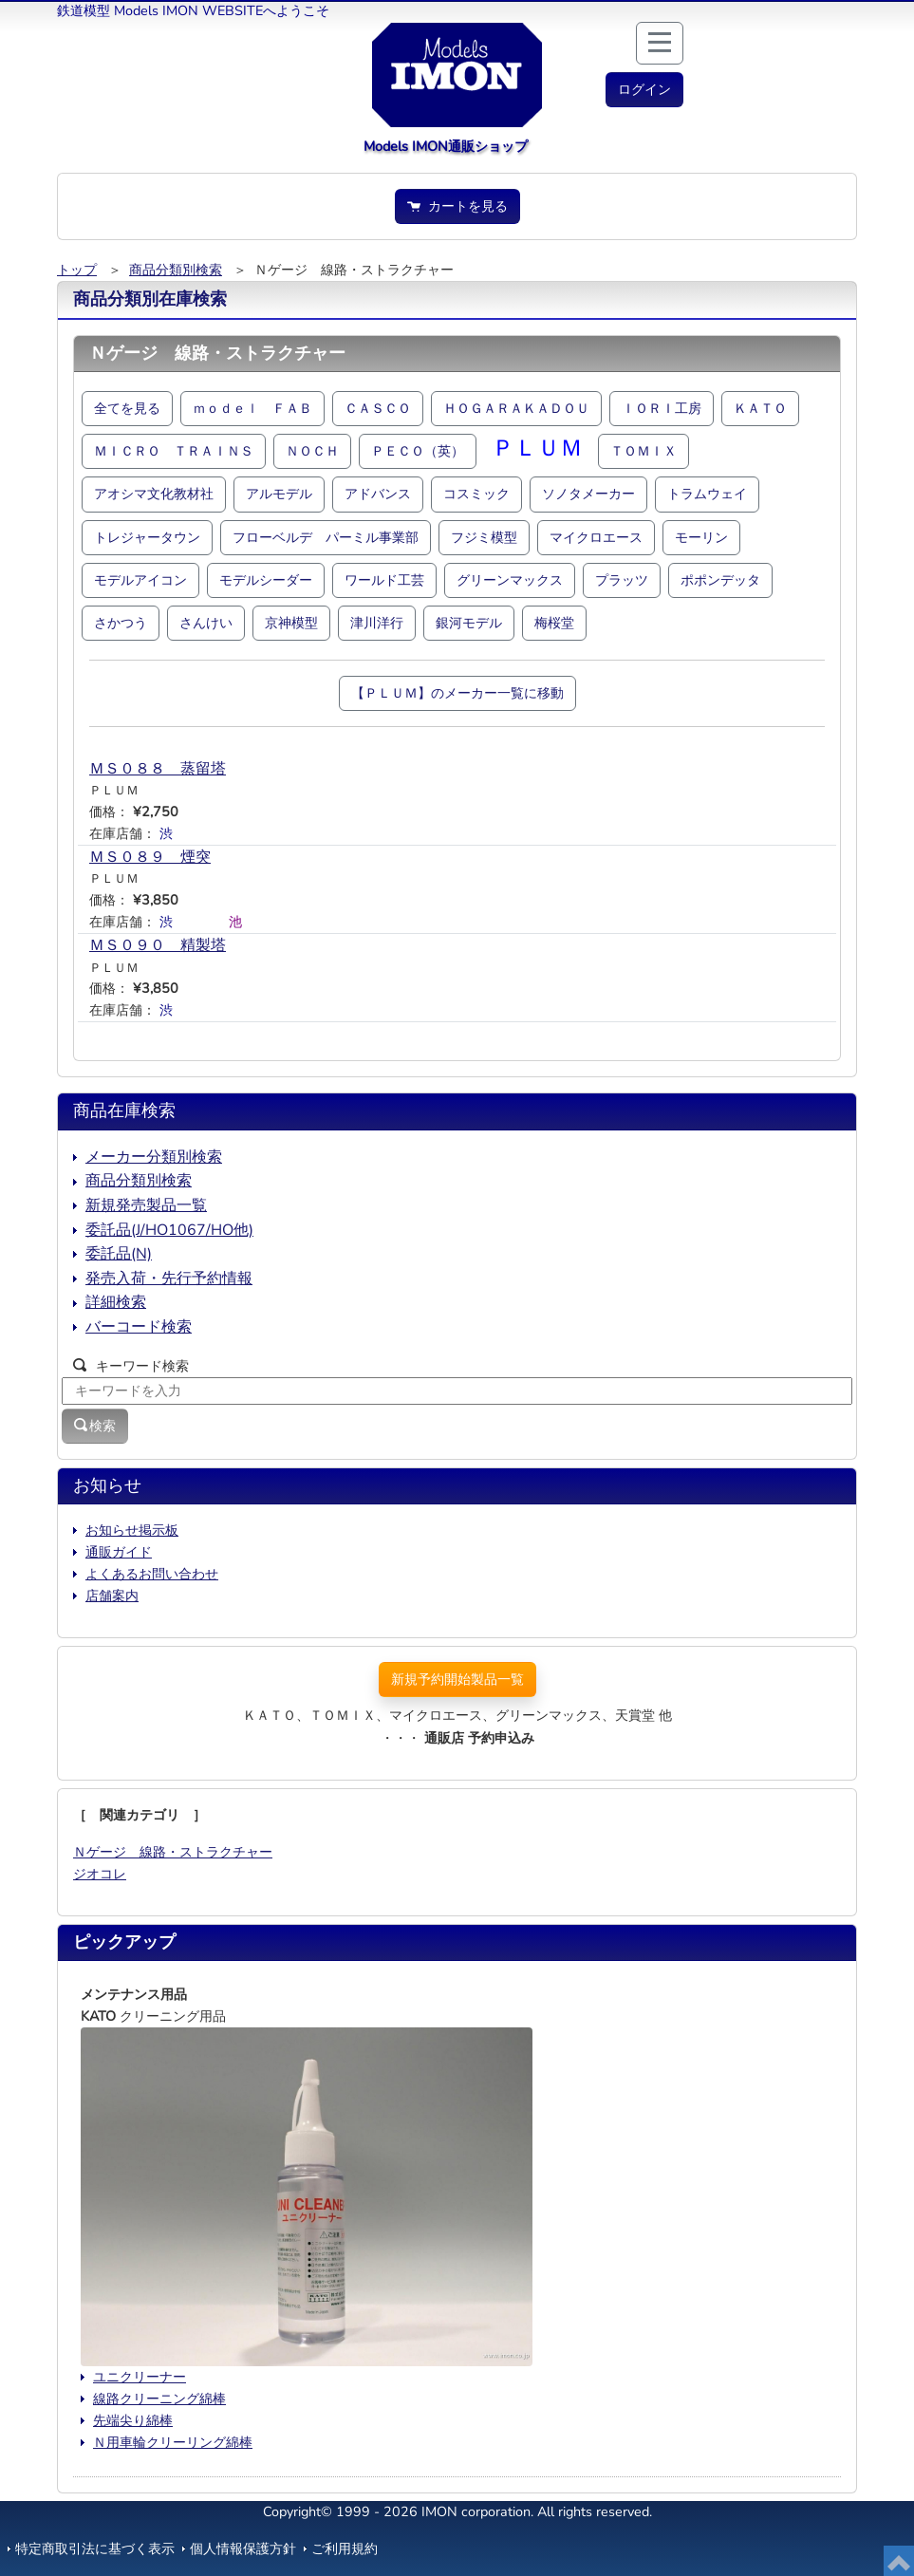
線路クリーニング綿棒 (159, 2398)
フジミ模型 (484, 537)
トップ (77, 269)
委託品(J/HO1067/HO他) (169, 1230)
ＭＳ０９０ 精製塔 (157, 945)
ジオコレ (99, 1873)
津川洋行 (376, 622)
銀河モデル (469, 622)
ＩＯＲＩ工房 (661, 408)
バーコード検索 (138, 1326)
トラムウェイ (707, 493)
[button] (644, 89)
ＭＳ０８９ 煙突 (150, 857)
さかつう (120, 622)
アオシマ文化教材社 (154, 493)
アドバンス (378, 493)
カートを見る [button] (457, 205)
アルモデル (279, 493)
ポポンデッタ (720, 579)
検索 (95, 1425)
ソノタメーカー (588, 493)
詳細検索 (115, 1302)
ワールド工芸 (384, 579)
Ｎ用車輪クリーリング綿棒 (172, 2442)
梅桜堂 (554, 622)
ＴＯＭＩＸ (643, 450)
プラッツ (621, 579)
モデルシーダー (265, 579)
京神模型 (291, 622)
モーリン (701, 537)
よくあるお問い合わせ (151, 1573)
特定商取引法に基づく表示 (95, 2548)
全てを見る (127, 408)
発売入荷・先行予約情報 (168, 1278)
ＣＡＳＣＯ (378, 408)
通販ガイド (118, 1551)
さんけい (206, 622)
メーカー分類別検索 (153, 1157)
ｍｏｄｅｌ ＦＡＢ (252, 408)
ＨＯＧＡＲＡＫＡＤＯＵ (516, 408)
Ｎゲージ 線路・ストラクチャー (172, 1851)
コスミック (476, 493)
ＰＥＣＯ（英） (417, 450)
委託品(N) (118, 1253)
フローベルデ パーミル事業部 (326, 537)
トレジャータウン (147, 537)
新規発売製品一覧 (146, 1205)
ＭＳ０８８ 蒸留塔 (157, 768)
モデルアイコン (140, 579)
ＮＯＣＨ (312, 450)
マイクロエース (596, 537)
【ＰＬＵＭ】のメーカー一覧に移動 (457, 692)
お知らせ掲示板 (131, 1530)
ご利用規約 (344, 2548)
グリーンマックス (510, 579)
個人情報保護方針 (243, 2548)
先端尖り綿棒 (133, 2420)
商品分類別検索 (175, 269)
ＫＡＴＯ (760, 408)
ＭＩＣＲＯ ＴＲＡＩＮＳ (173, 450)
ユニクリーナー (139, 2376)
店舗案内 (112, 1595)
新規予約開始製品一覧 (457, 1679)
